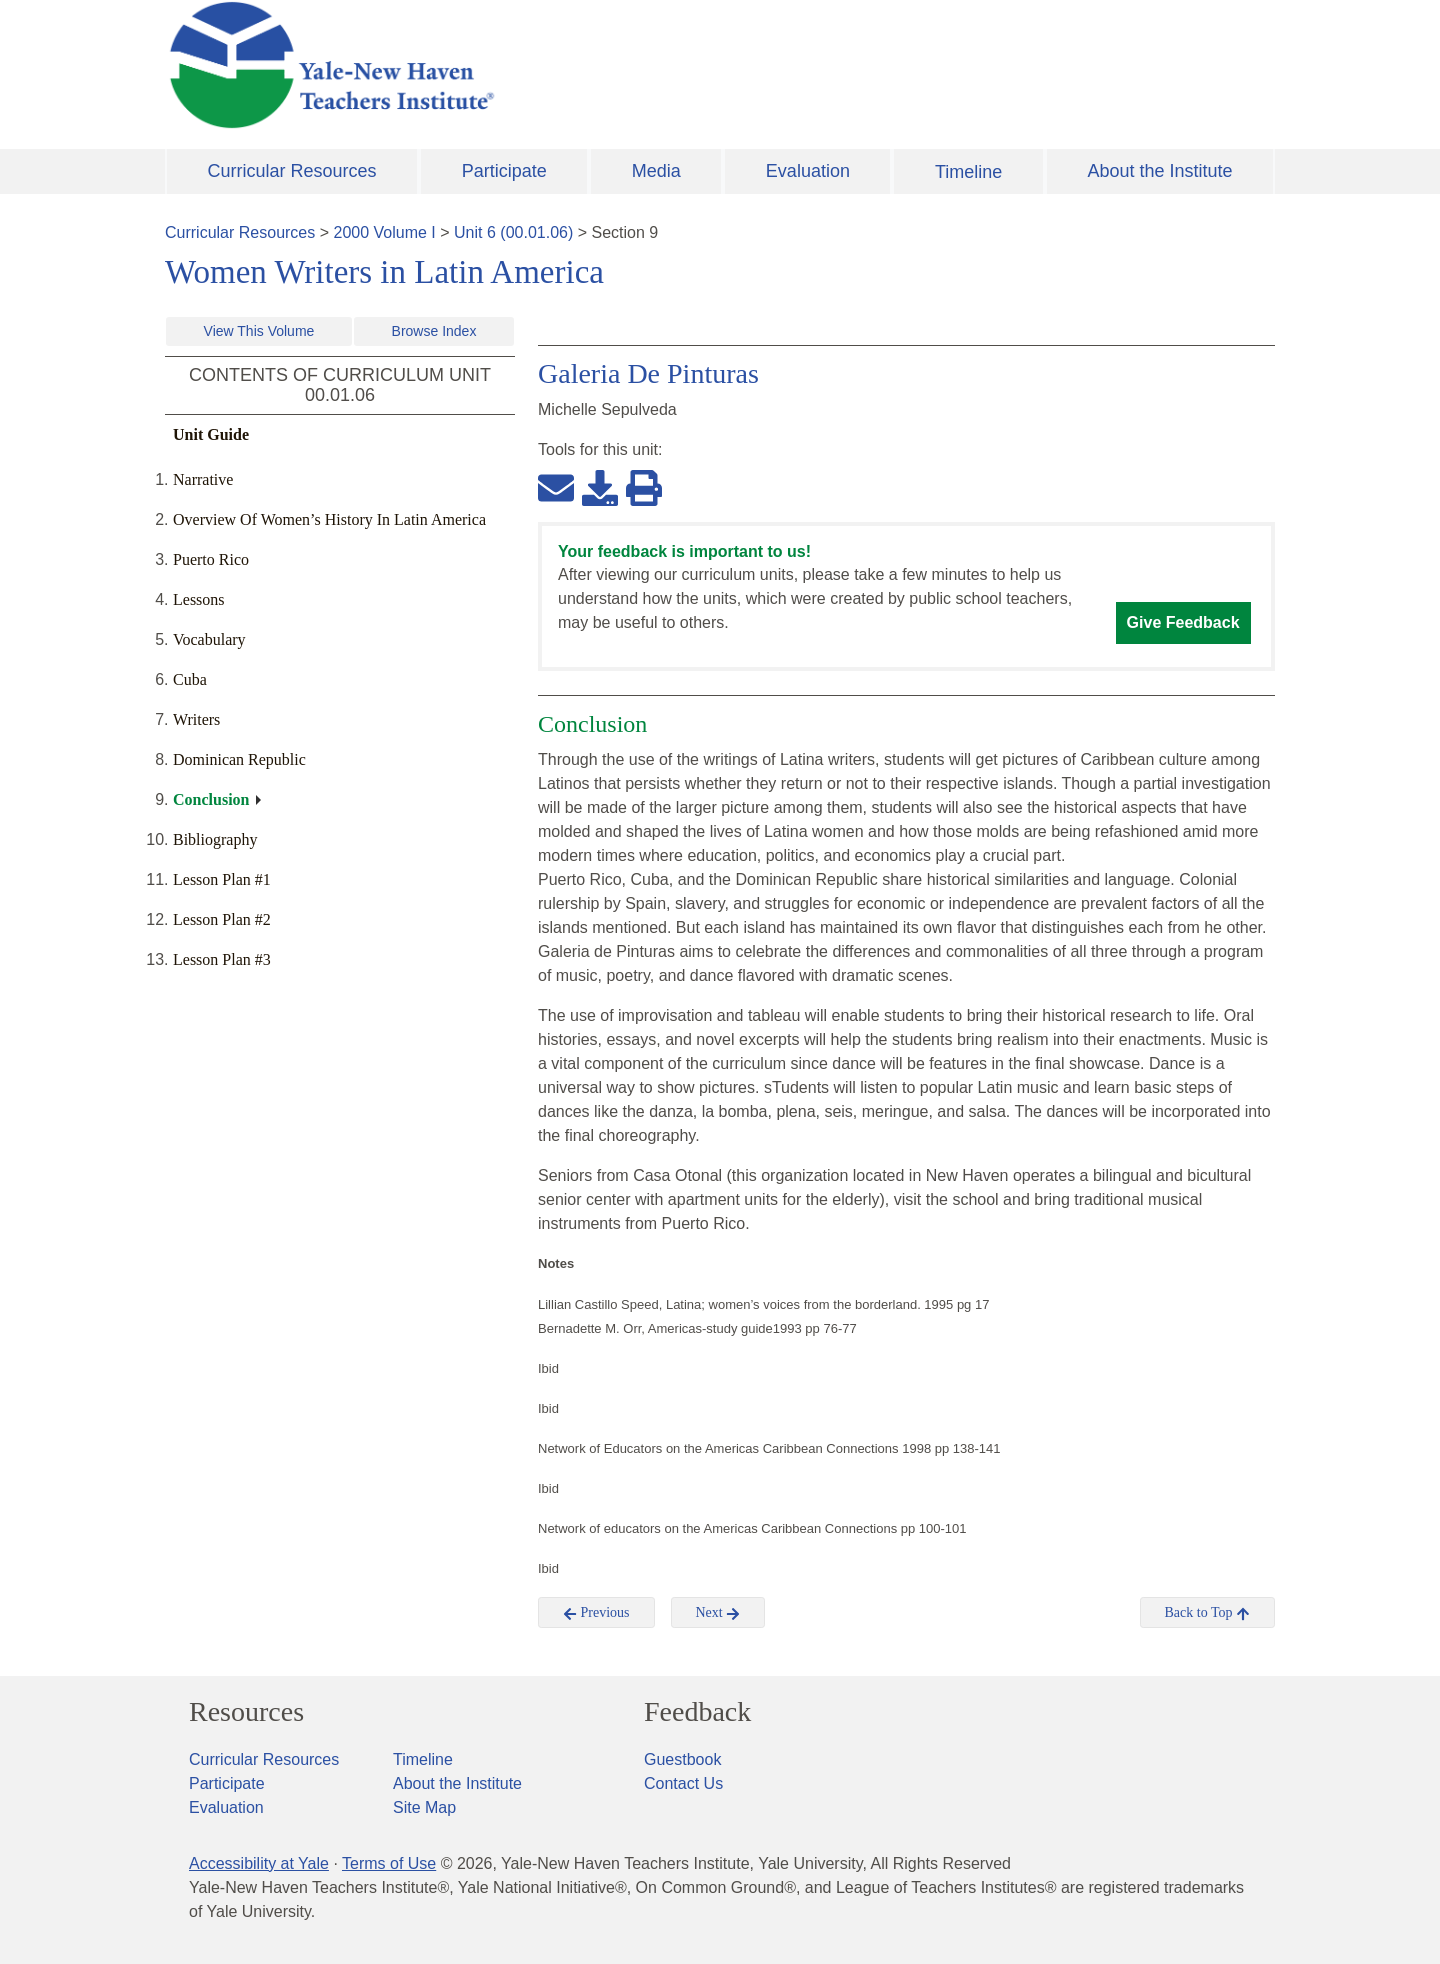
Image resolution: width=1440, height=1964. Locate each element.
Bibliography (215, 839)
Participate (504, 171)
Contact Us (683, 1783)
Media (656, 171)
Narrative (203, 479)
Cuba (190, 679)
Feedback (697, 1712)
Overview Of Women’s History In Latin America (329, 519)
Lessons (199, 599)
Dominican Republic (239, 759)
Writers (196, 719)
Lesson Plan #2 (222, 919)
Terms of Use (389, 1863)
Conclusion (211, 799)
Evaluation (808, 171)
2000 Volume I (385, 232)
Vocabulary (209, 639)
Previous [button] (596, 1613)
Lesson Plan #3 (222, 959)
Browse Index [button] (434, 331)
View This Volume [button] (259, 331)
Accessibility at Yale (259, 1863)
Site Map (424, 1807)
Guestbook (682, 1759)
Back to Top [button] (1207, 1613)
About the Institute (1159, 171)
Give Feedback (1183, 622)
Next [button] (718, 1613)
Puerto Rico (211, 559)
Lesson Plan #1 (222, 879)
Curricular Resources (292, 171)
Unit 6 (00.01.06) (513, 232)
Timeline (968, 172)
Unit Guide (211, 434)
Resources (246, 1712)
